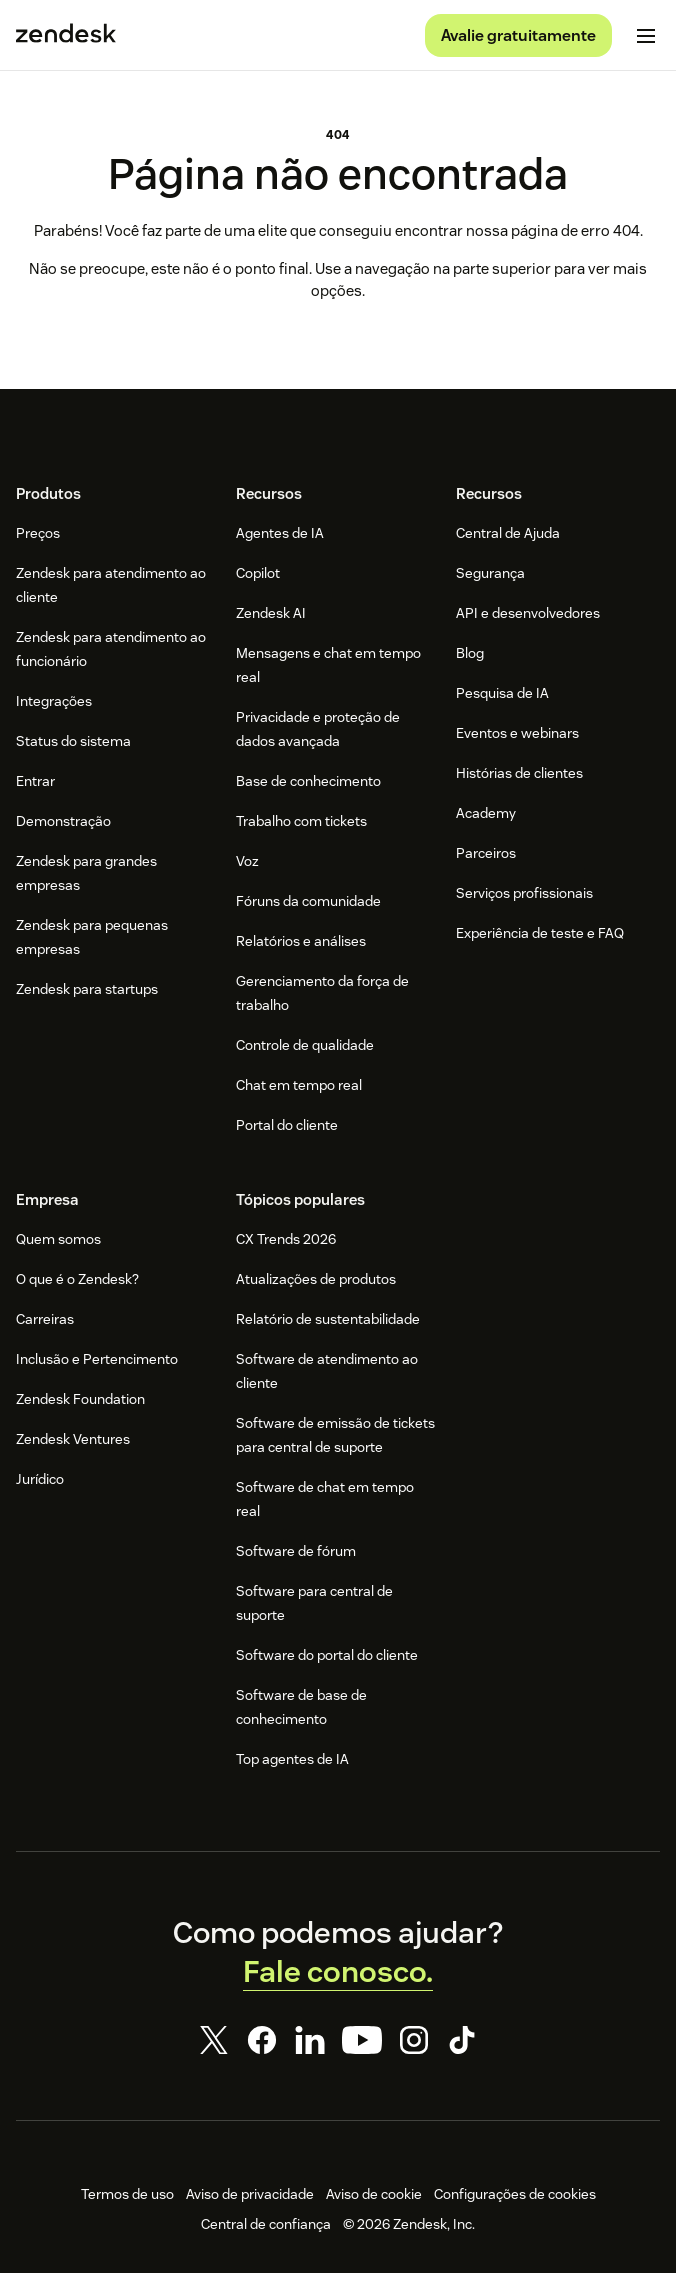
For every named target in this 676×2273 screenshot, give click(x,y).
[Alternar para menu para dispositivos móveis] (646, 36)
